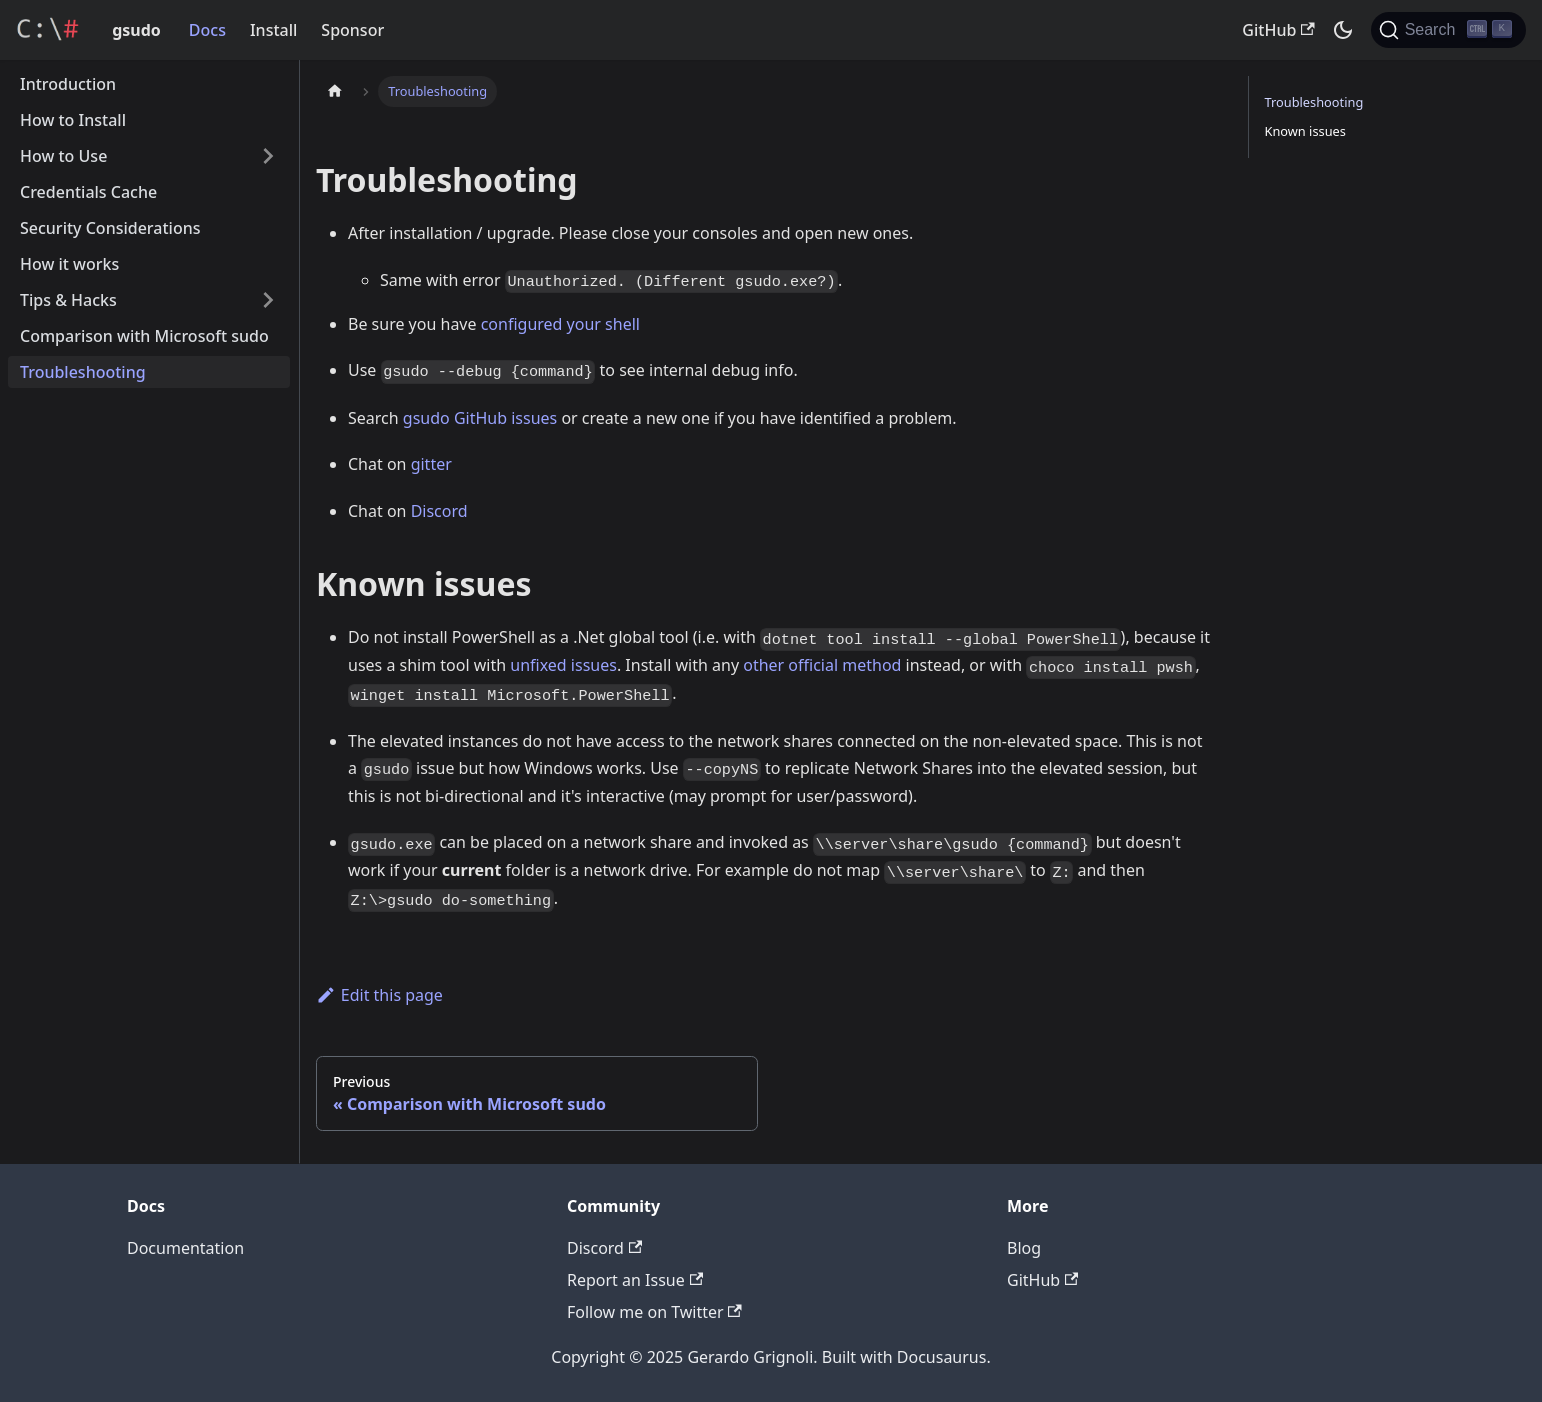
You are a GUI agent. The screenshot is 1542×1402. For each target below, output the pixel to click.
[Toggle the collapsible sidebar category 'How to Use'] (268, 156)
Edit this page (379, 995)
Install (273, 30)
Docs (207, 30)
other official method (822, 665)
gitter (431, 464)
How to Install (73, 120)
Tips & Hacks (68, 300)
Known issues (1305, 131)
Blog (1024, 1248)
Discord (439, 511)
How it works (69, 264)
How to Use (63, 156)
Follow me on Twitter (654, 1312)
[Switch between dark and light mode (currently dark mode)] (1343, 30)
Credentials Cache (88, 192)
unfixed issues (563, 665)
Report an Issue (635, 1280)
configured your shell (560, 324)
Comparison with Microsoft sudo (144, 336)
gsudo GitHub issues (480, 418)
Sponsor (352, 30)
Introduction (68, 84)
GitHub (1278, 30)
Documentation (185, 1248)
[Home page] (335, 91)
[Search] (1448, 30)
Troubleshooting (83, 372)
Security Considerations (110, 228)
